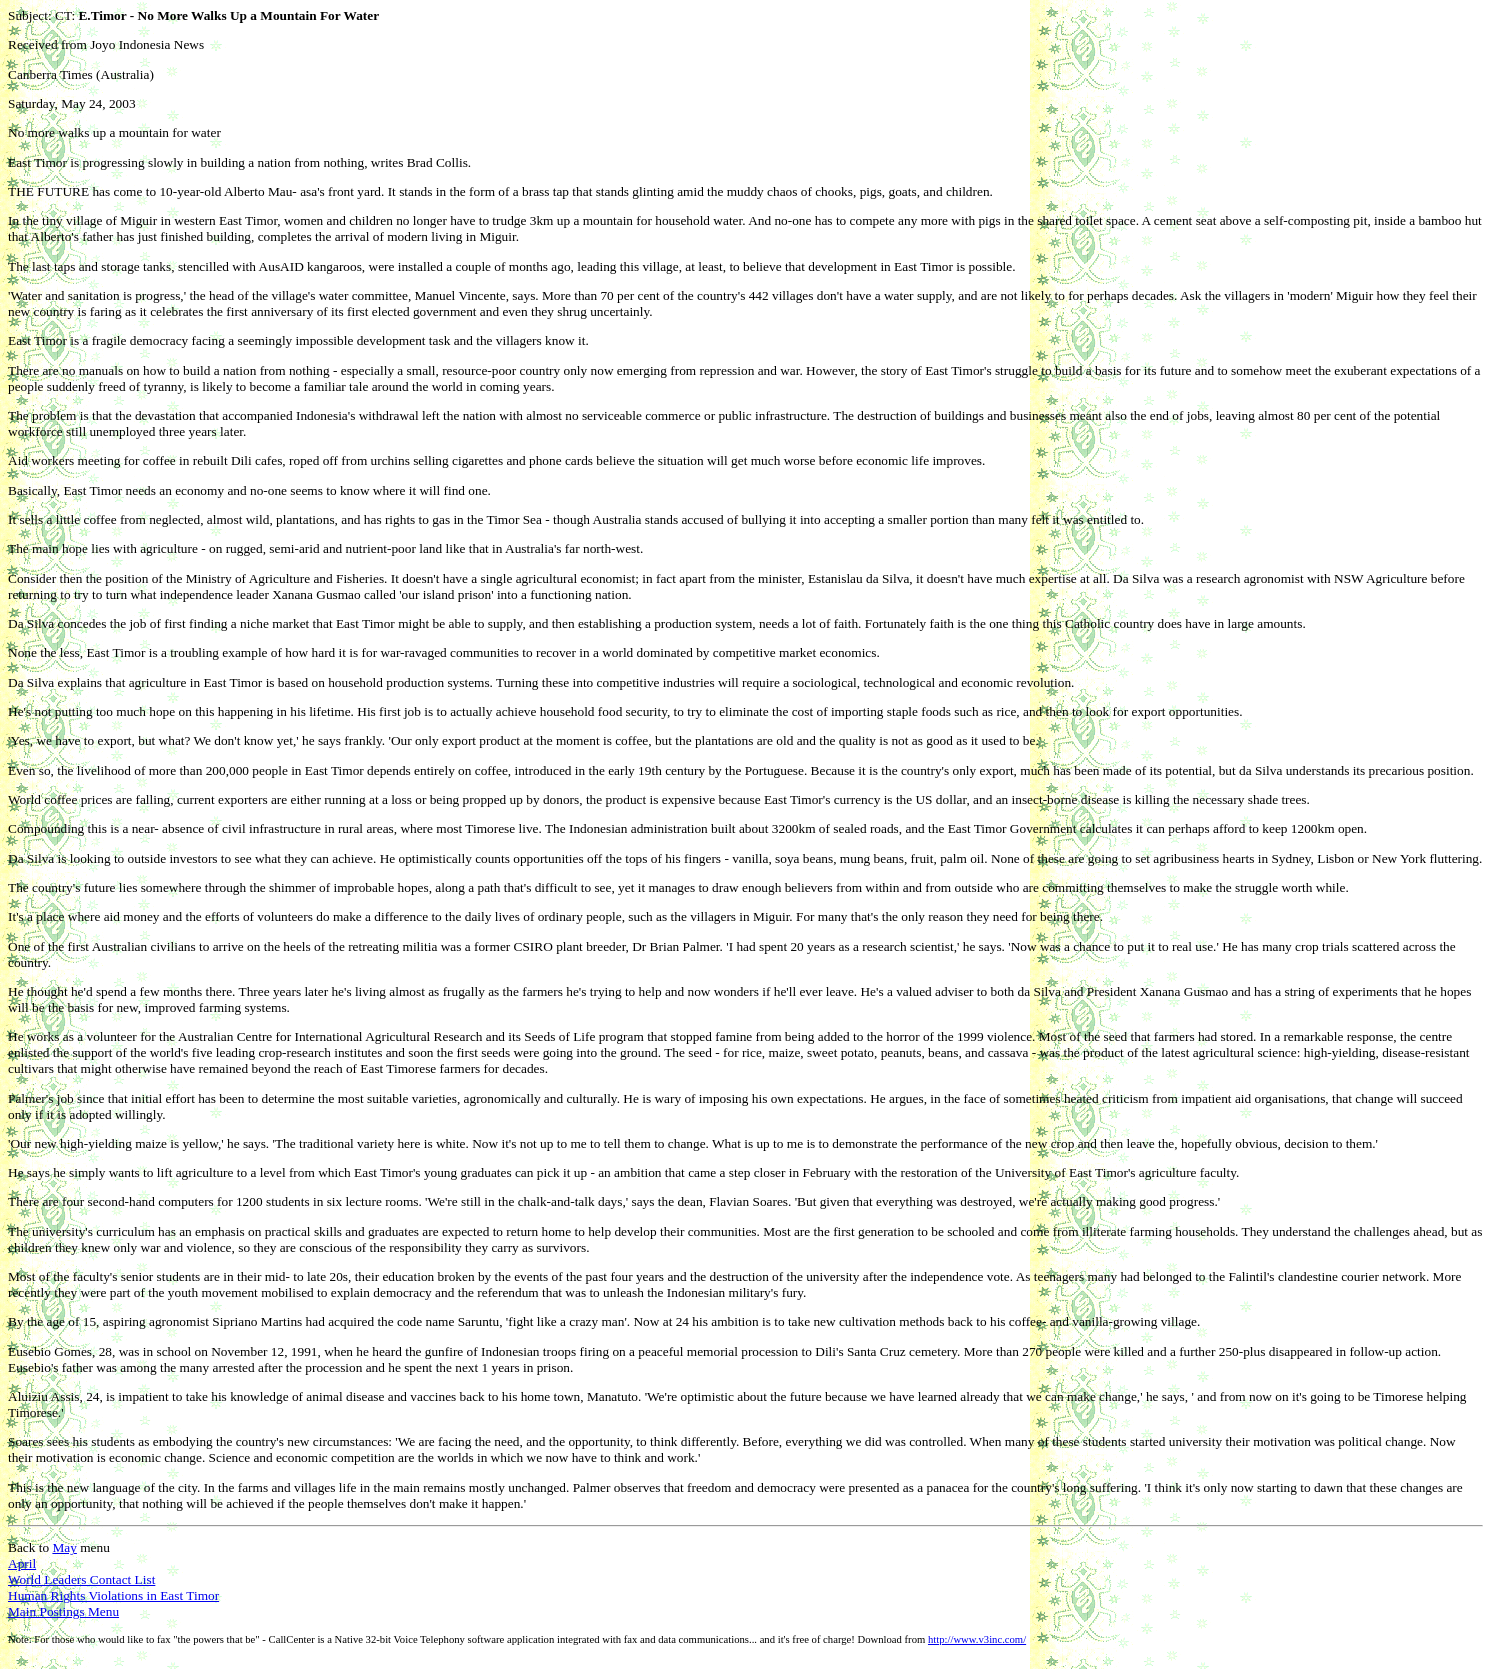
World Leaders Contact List (81, 1579)
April (22, 1563)
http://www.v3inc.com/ (977, 1639)
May (64, 1547)
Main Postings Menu (63, 1611)
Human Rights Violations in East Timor (113, 1595)
